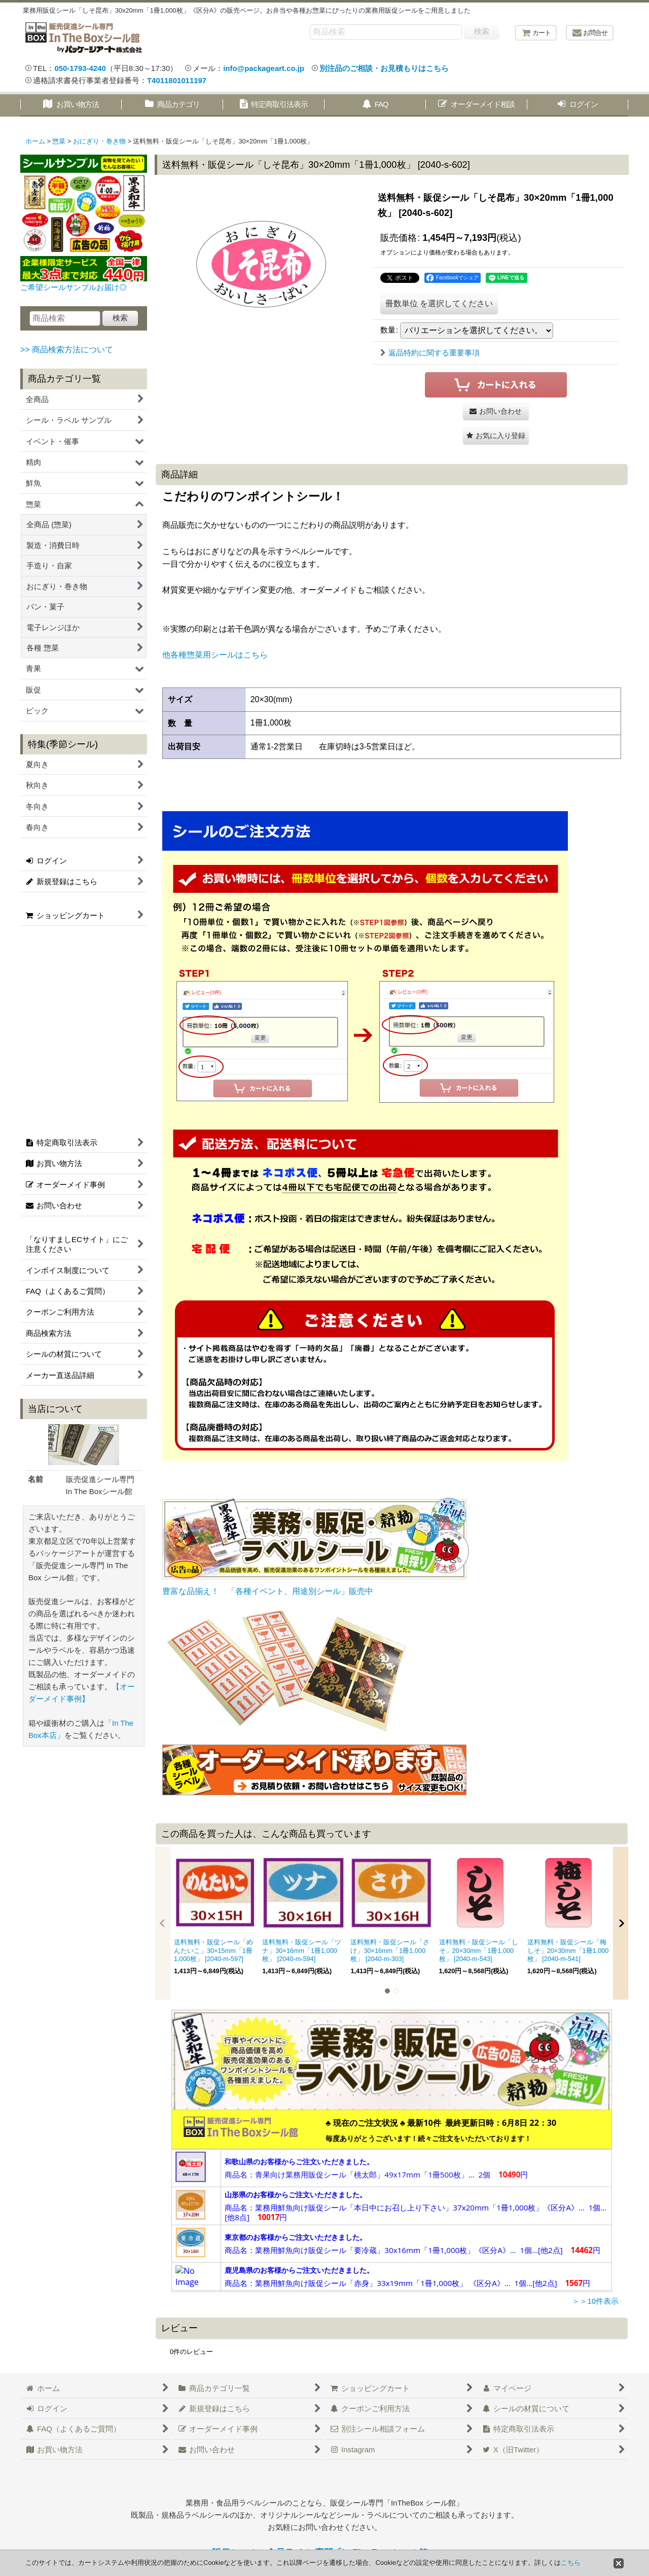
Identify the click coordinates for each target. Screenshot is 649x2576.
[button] (496, 436)
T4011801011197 (176, 80)
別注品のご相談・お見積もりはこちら (384, 68)
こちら (571, 2562)
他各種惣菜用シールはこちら (215, 654)
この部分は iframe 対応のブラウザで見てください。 (391, 2201)
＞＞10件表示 (595, 2301)
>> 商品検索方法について (66, 349)
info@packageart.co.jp (263, 68)
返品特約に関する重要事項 (430, 352)
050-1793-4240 (79, 68)
